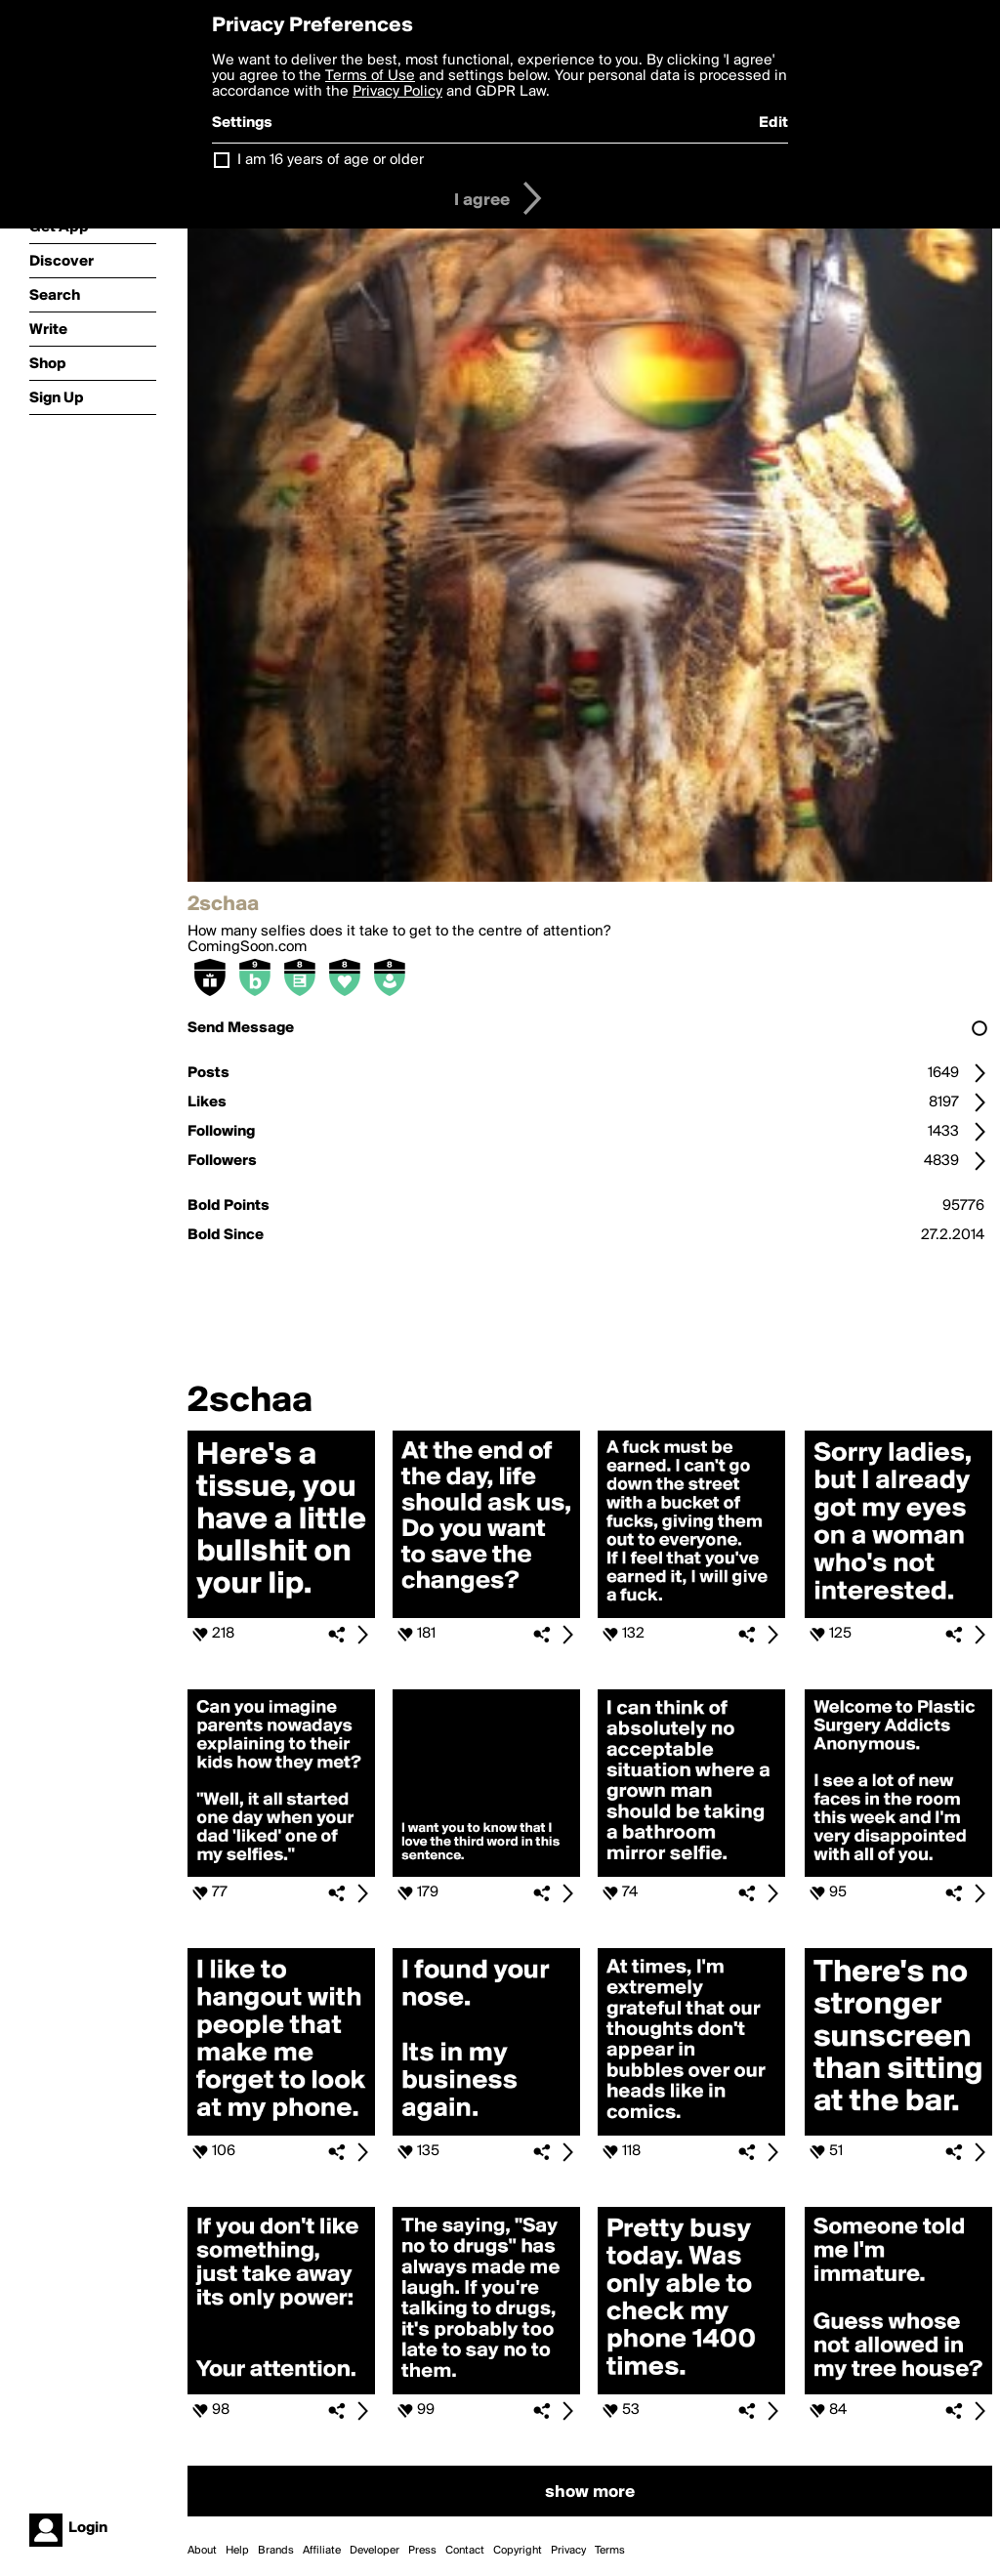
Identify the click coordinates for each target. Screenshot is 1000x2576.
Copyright (517, 2550)
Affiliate (322, 2550)
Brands (276, 2550)
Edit (773, 123)
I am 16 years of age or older (330, 160)
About (202, 2550)
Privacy (568, 2550)
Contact (464, 2550)
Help (237, 2550)
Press (422, 2550)
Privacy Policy (397, 92)
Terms (610, 2550)
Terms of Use (370, 76)
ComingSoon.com (247, 947)
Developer (374, 2550)
